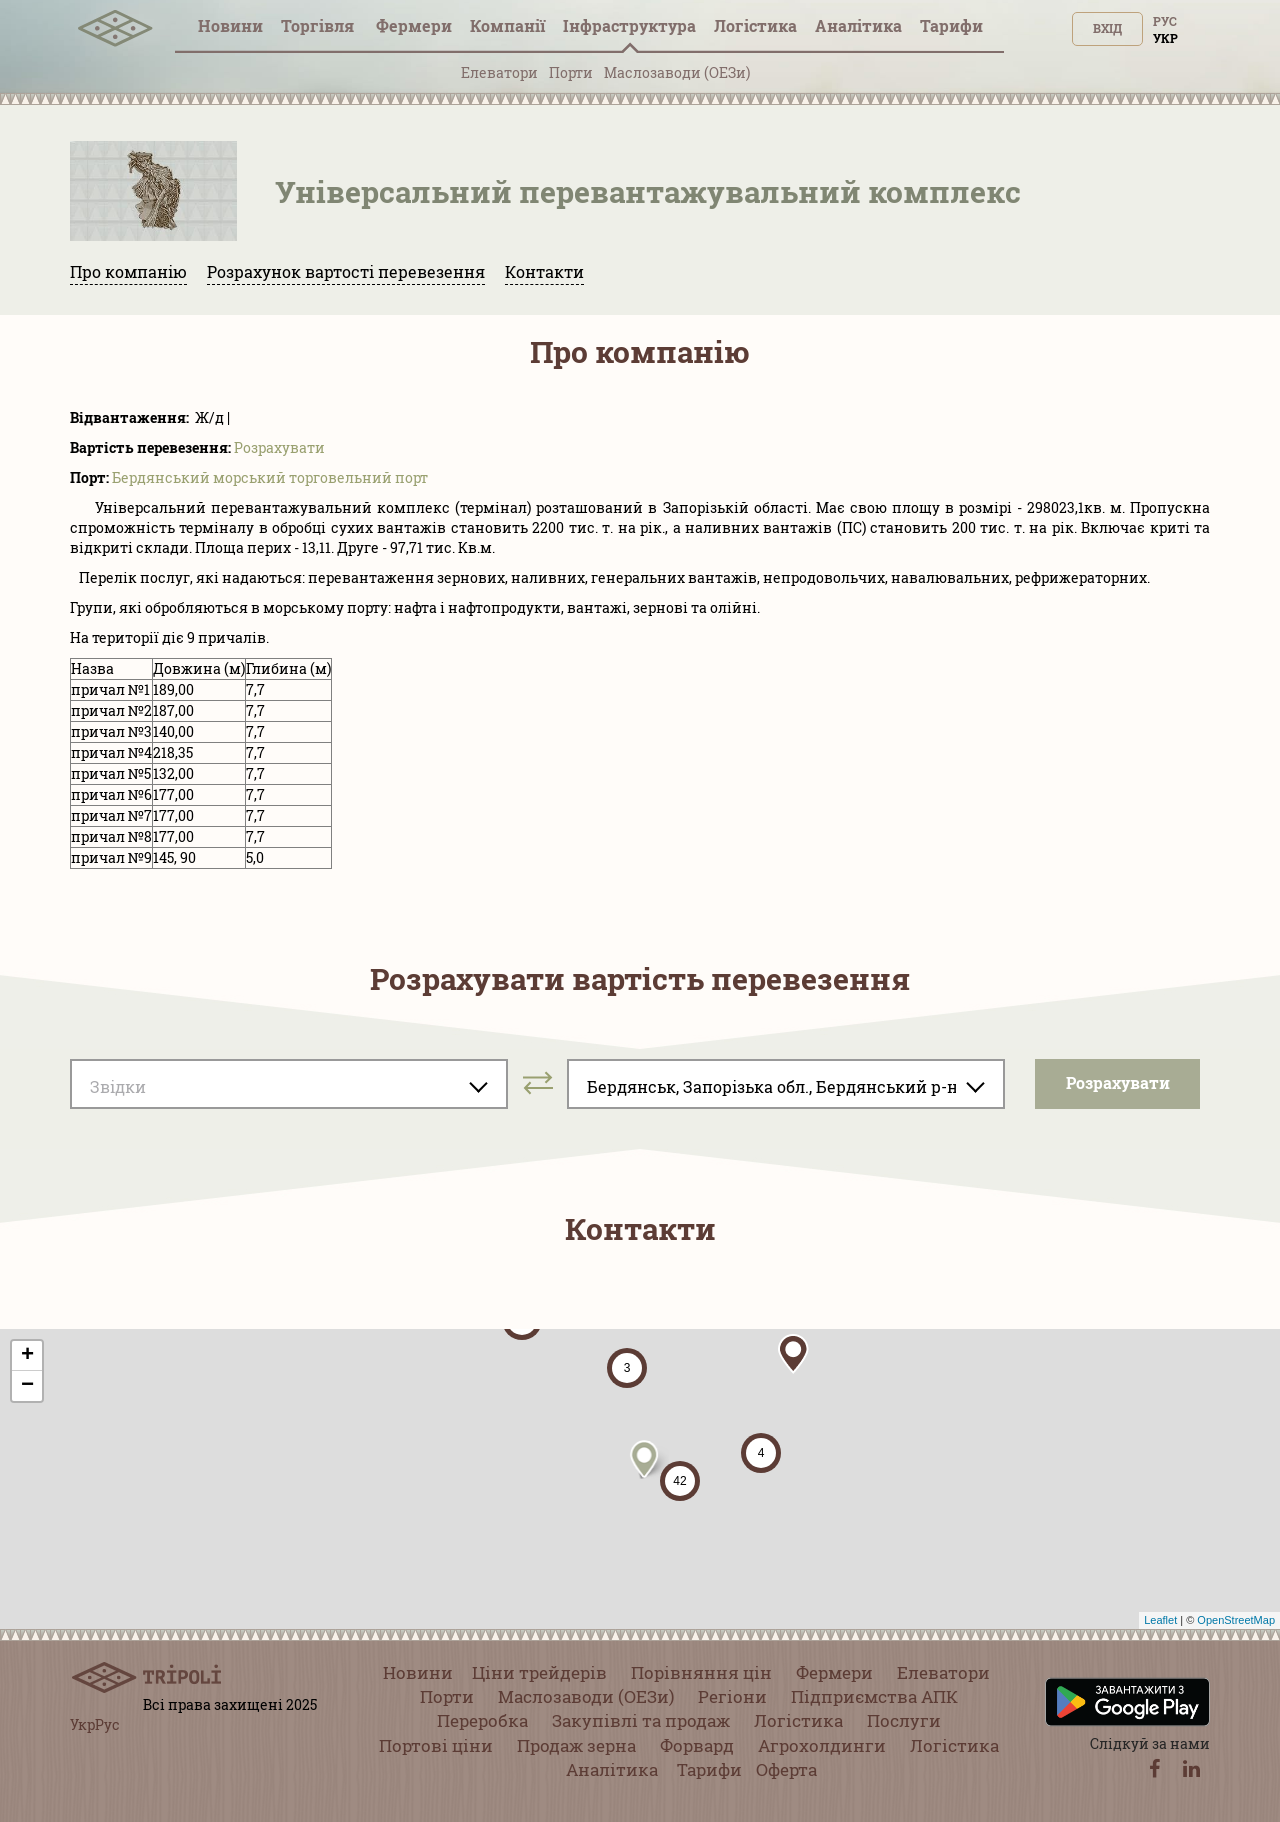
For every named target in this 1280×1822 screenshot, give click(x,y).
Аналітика (858, 25)
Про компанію (128, 271)
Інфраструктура (629, 25)
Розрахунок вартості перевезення (346, 271)
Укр (1165, 38)
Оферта (786, 1769)
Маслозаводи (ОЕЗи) (677, 72)
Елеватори (499, 72)
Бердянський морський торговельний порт (270, 477)
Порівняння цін (701, 1672)
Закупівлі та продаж (641, 1720)
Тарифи (951, 25)
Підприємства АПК (874, 1696)
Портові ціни (436, 1745)
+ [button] (27, 1356)
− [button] (27, 1386)
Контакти (544, 271)
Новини (230, 25)
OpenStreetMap (1236, 1620)
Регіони (732, 1696)
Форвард (697, 1745)
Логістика (755, 25)
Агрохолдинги (822, 1745)
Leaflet (1160, 1620)
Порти (571, 72)
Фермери (414, 25)
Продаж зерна (576, 1745)
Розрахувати (279, 447)
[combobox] (289, 1084)
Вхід (1107, 28)
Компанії (507, 25)
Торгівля (319, 25)
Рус (1165, 21)
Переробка (482, 1720)
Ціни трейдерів (539, 1672)
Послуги (904, 1720)
